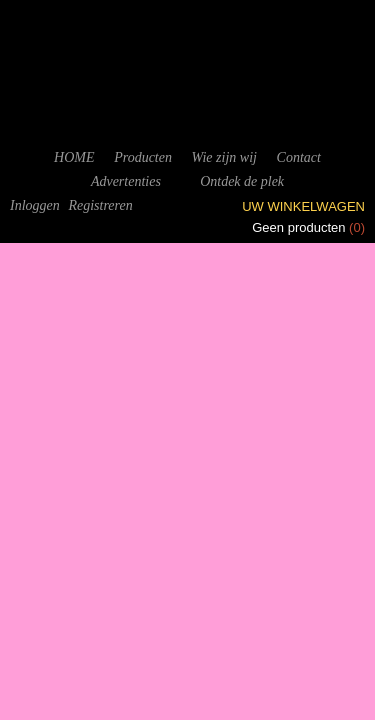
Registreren (100, 205)
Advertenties (126, 181)
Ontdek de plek (242, 181)
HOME (74, 157)
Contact (299, 157)
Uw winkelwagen (303, 206)
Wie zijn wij (224, 157)
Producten (143, 157)
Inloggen (35, 205)
